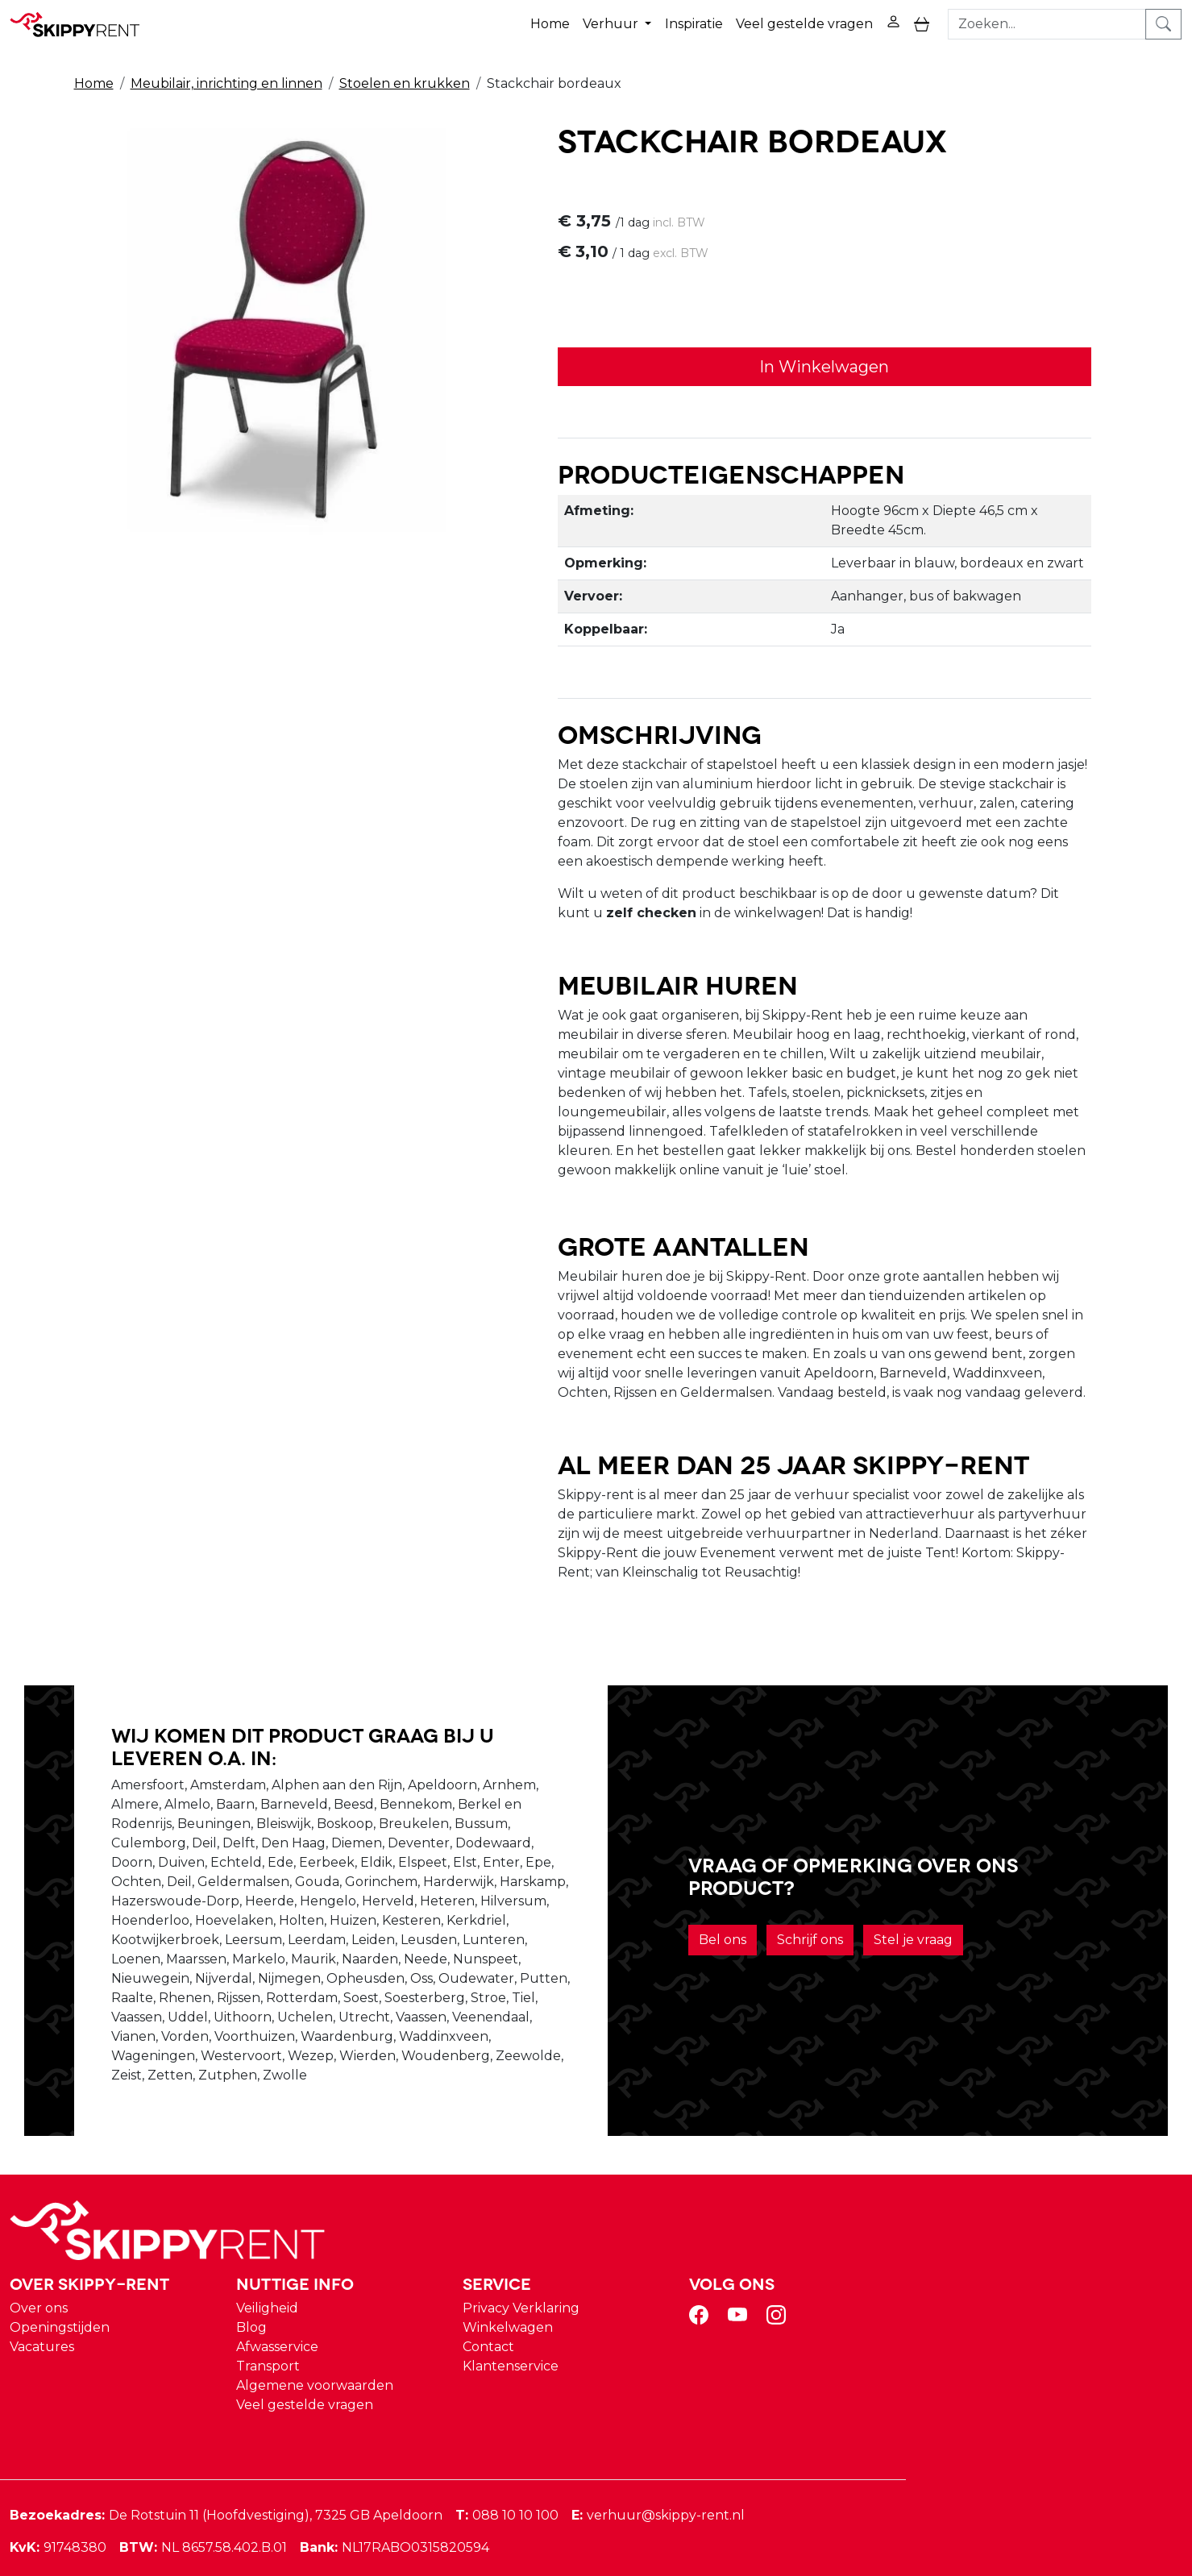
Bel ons (748, 1979)
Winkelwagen (799, 2295)
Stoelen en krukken (404, 81)
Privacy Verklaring (812, 2275)
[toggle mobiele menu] (921, 24)
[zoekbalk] (1048, 23)
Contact (780, 2314)
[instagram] (1069, 2288)
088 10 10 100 (805, 2483)
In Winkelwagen (813, 366)
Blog (546, 2295)
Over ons (337, 2275)
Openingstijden (358, 2295)
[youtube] (1030, 2288)
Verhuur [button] (612, 23)
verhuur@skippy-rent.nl (956, 2483)
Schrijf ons (836, 1979)
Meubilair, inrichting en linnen (226, 81)
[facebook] (991, 2288)
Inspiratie (693, 23)
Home (550, 23)
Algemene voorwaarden (609, 2353)
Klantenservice (802, 2333)
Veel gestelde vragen (803, 23)
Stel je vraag (938, 1979)
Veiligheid (562, 2275)
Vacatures (340, 2314)
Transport (563, 2333)
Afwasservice (572, 2314)
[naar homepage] (82, 23)
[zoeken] (1164, 23)
